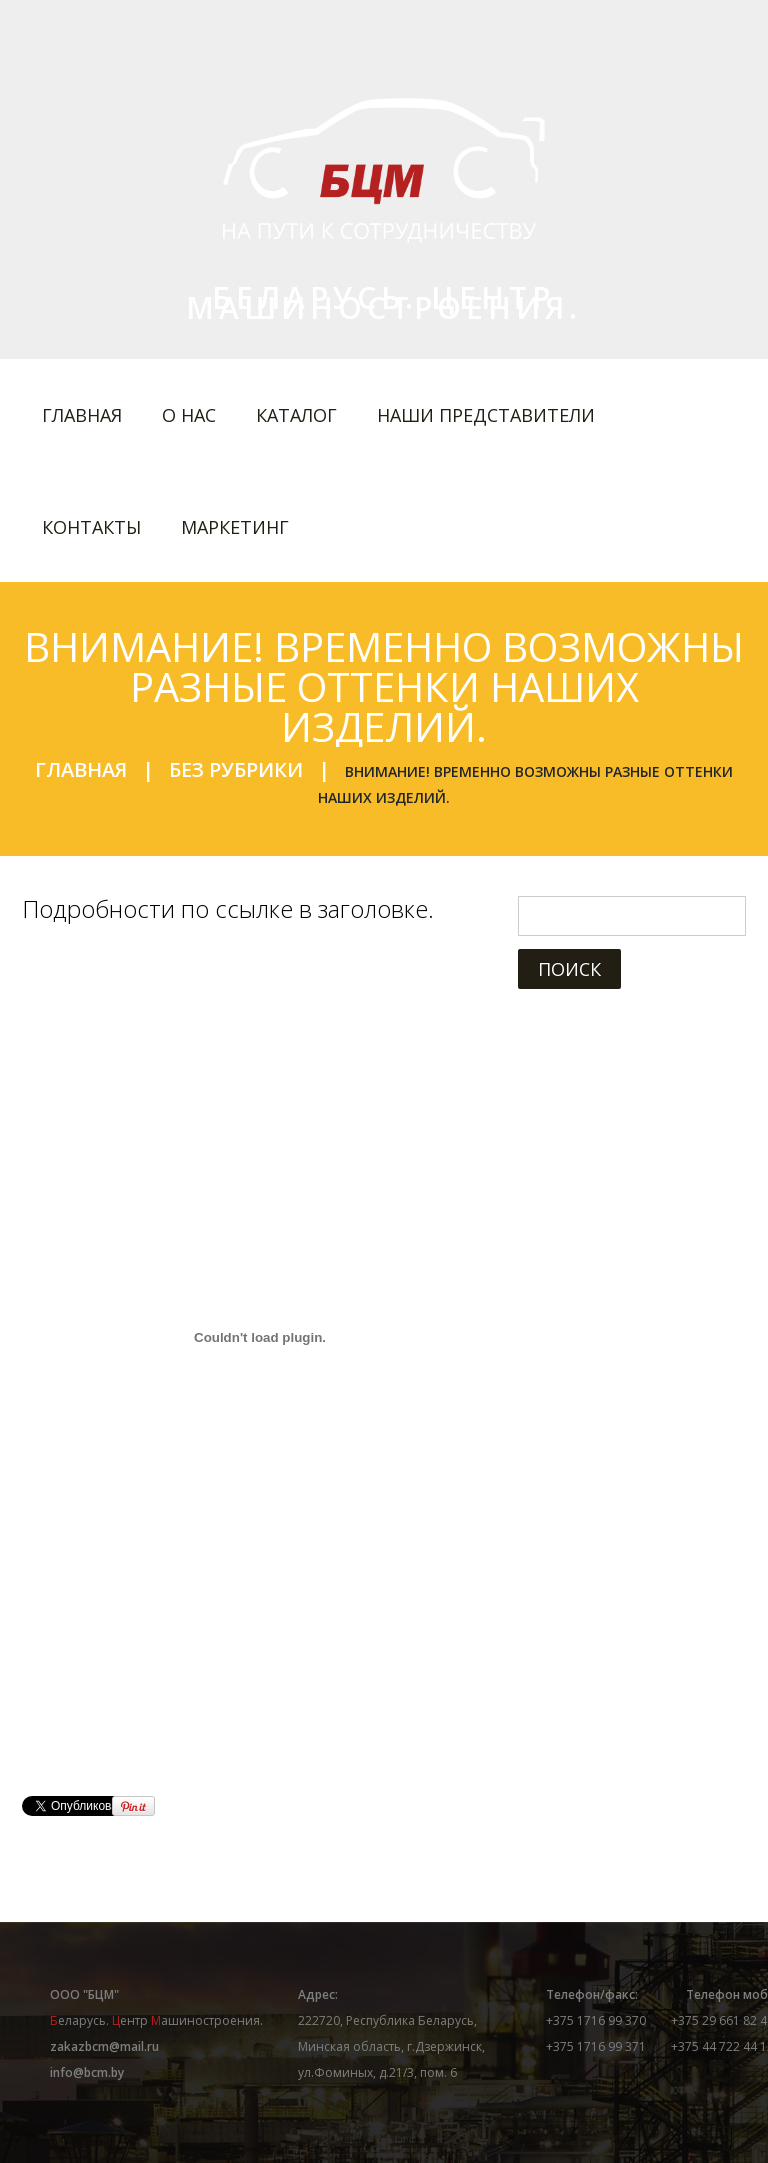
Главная (82, 415)
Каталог (296, 415)
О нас (189, 415)
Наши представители (486, 415)
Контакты (91, 527)
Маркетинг (235, 527)
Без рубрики (236, 769)
